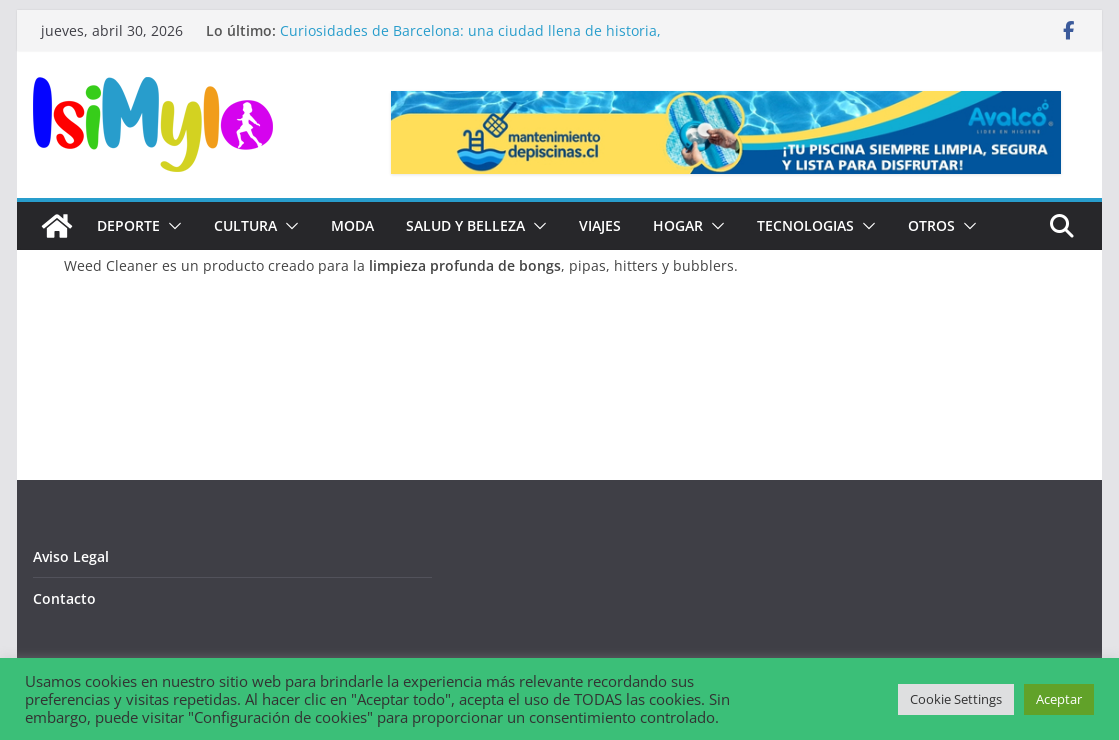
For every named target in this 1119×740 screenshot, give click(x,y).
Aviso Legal (71, 556)
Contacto (64, 598)
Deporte (128, 225)
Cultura (245, 225)
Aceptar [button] (1059, 699)
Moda (352, 225)
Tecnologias (805, 225)
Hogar (678, 225)
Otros (931, 225)
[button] (171, 226)
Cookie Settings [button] (956, 699)
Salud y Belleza (465, 225)
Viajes (600, 225)
